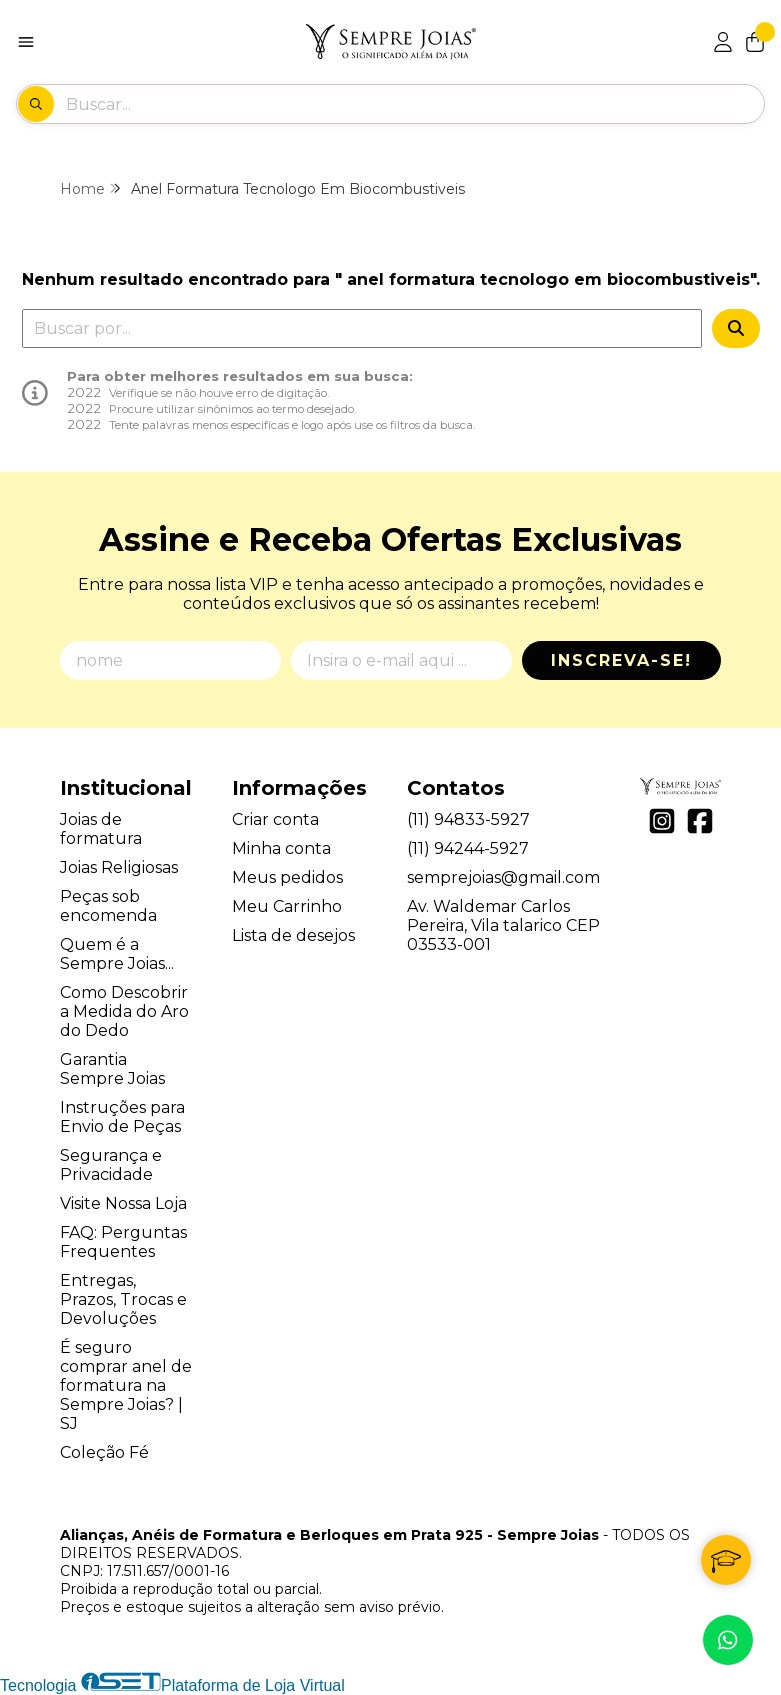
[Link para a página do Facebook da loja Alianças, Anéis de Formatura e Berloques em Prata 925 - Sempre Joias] (700, 821)
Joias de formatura (101, 829)
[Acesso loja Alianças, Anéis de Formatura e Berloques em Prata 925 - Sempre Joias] (723, 42)
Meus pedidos (287, 877)
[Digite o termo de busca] (414, 104)
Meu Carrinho (287, 906)
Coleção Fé (104, 1452)
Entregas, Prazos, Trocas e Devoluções (123, 1299)
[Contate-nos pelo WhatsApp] (728, 1640)
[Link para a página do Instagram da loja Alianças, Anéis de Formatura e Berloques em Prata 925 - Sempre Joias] (662, 821)
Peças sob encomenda (108, 906)
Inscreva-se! (621, 660)
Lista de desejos (293, 935)
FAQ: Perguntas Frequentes (123, 1242)
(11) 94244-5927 (468, 848)
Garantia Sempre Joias (112, 1069)
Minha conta (281, 848)
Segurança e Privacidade (111, 1165)
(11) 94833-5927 (468, 819)
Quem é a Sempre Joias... (117, 954)
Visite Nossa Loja (123, 1203)
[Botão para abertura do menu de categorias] (26, 42)
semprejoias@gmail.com (503, 877)
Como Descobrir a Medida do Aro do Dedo (124, 1011)
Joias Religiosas (119, 867)
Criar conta (275, 819)
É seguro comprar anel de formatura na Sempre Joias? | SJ (126, 1385)
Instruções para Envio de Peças (122, 1117)
